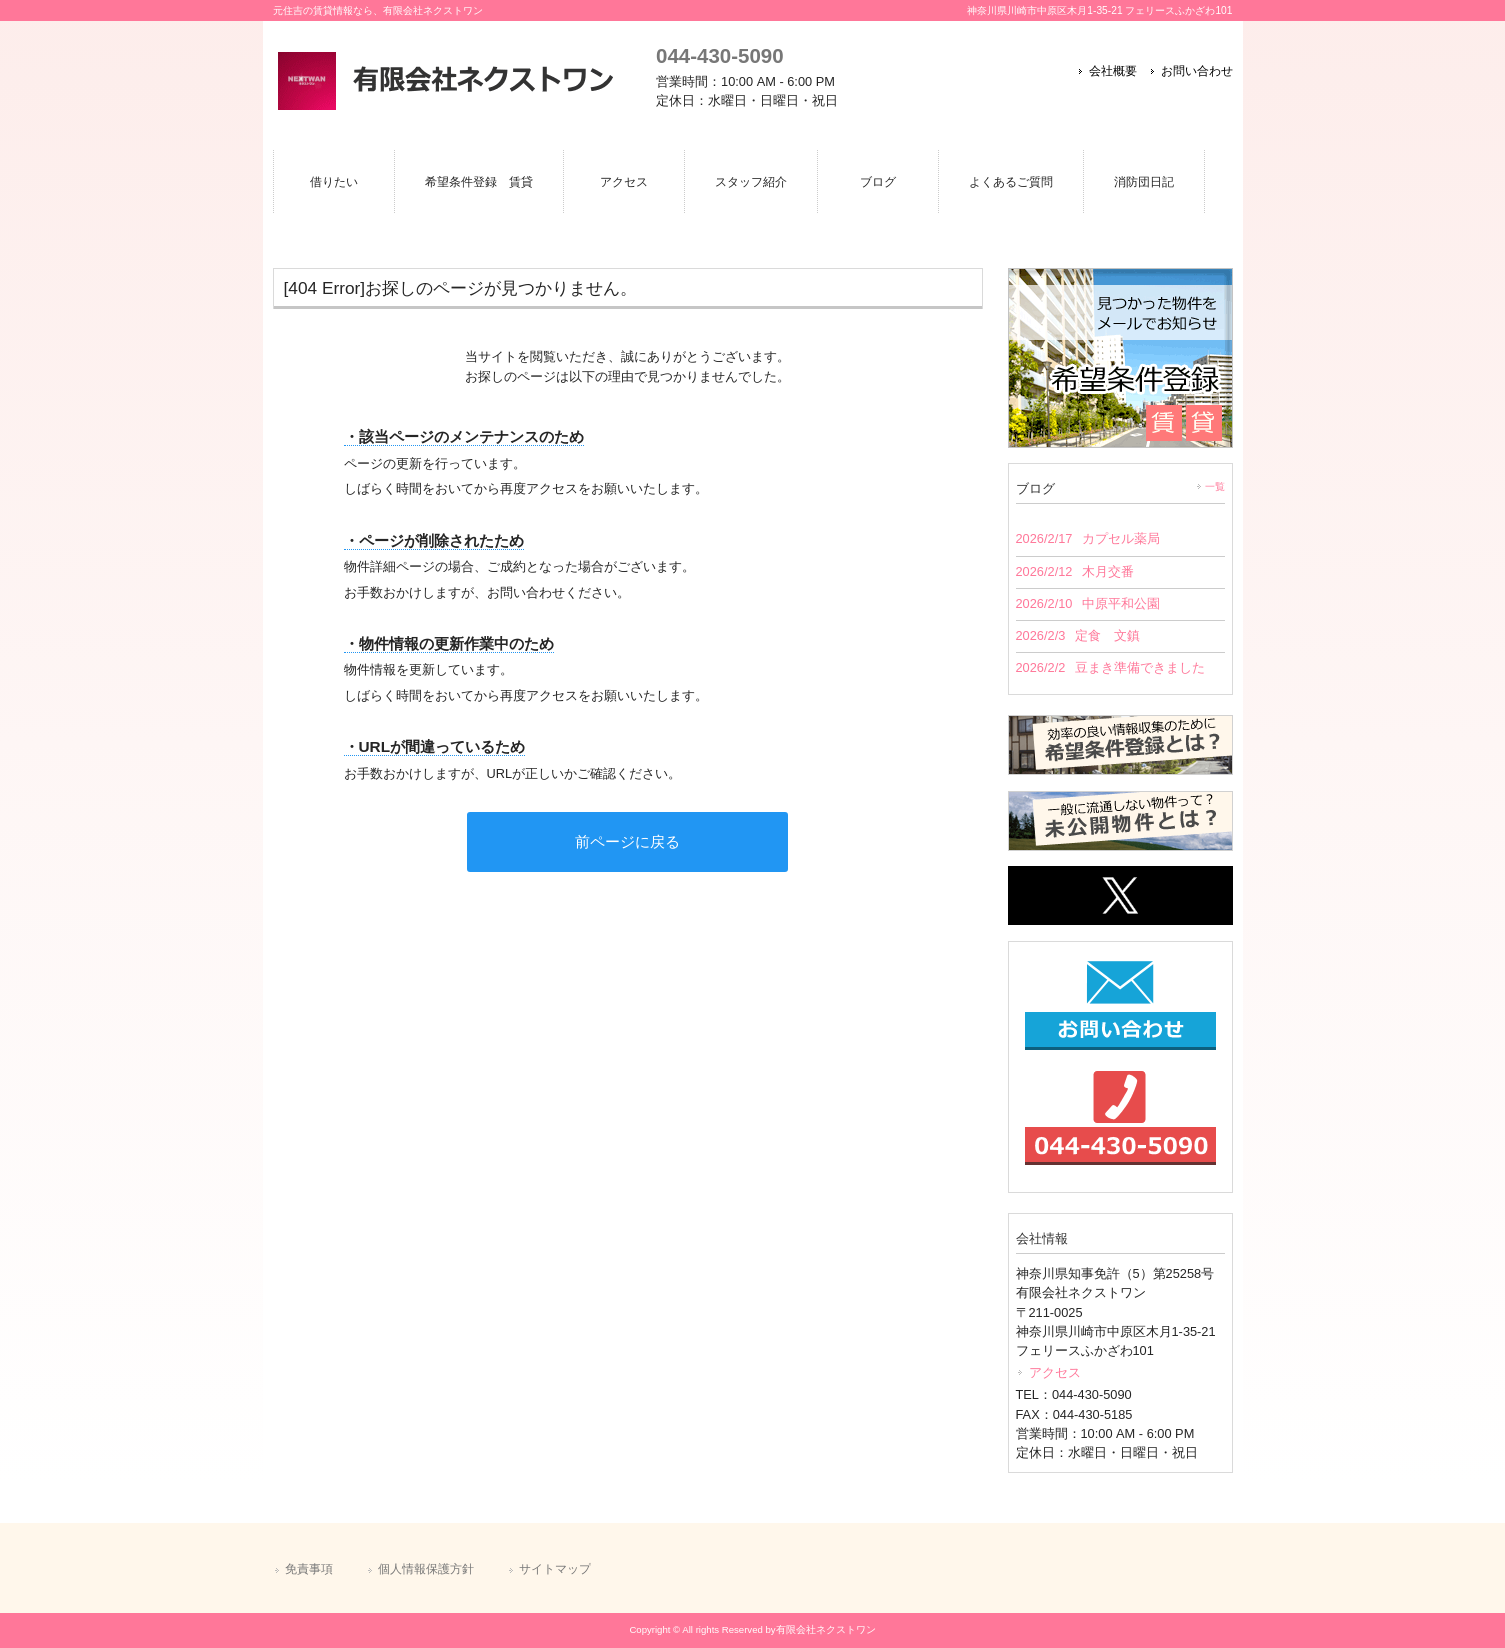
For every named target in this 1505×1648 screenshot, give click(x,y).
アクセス (1055, 1372)
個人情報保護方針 (426, 1569)
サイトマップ (555, 1569)
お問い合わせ (1197, 71)
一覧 (1215, 486)
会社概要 (1113, 71)
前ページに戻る (627, 841)
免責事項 (309, 1569)
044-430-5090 (719, 55)
